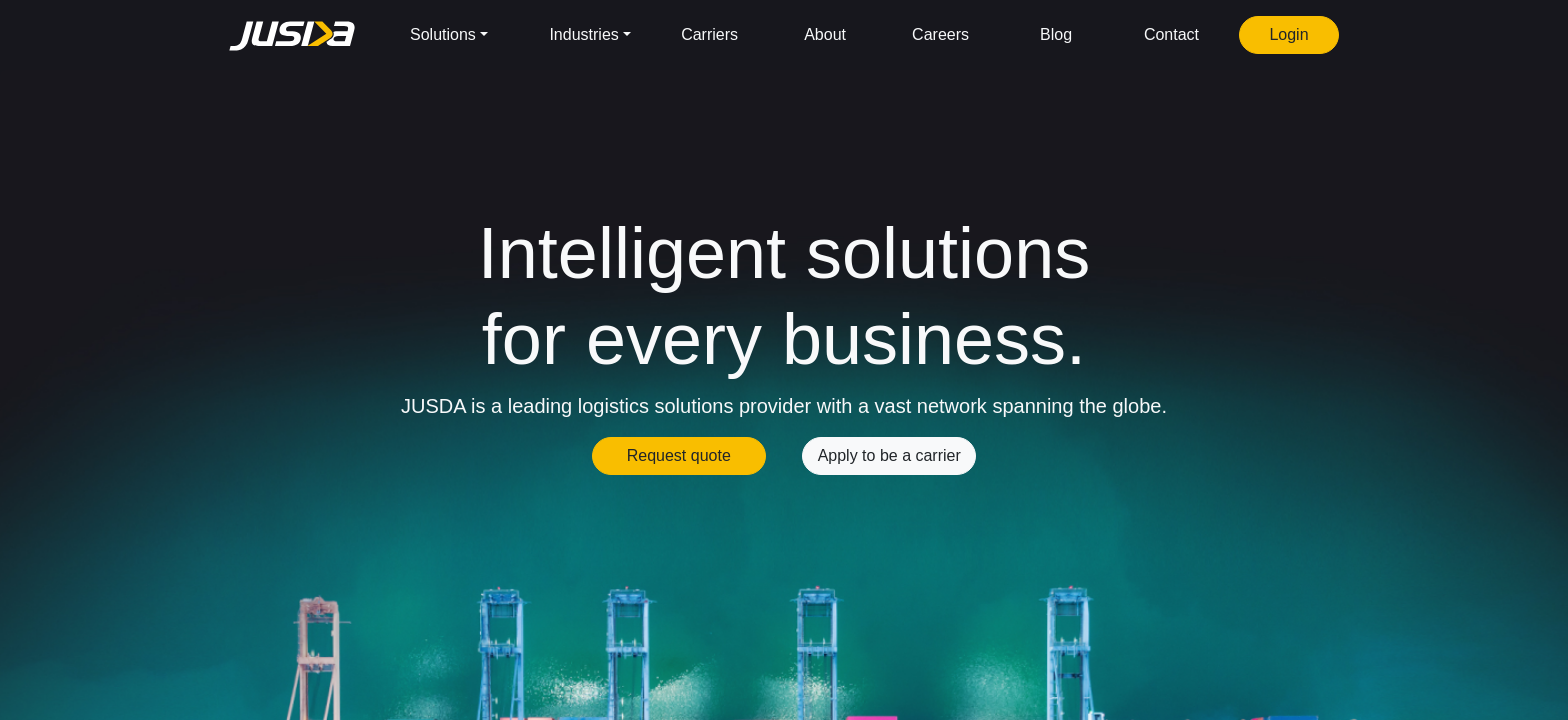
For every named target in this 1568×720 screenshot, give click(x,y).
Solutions (443, 34)
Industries (583, 34)
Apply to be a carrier (889, 455)
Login (1288, 34)
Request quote (679, 455)
